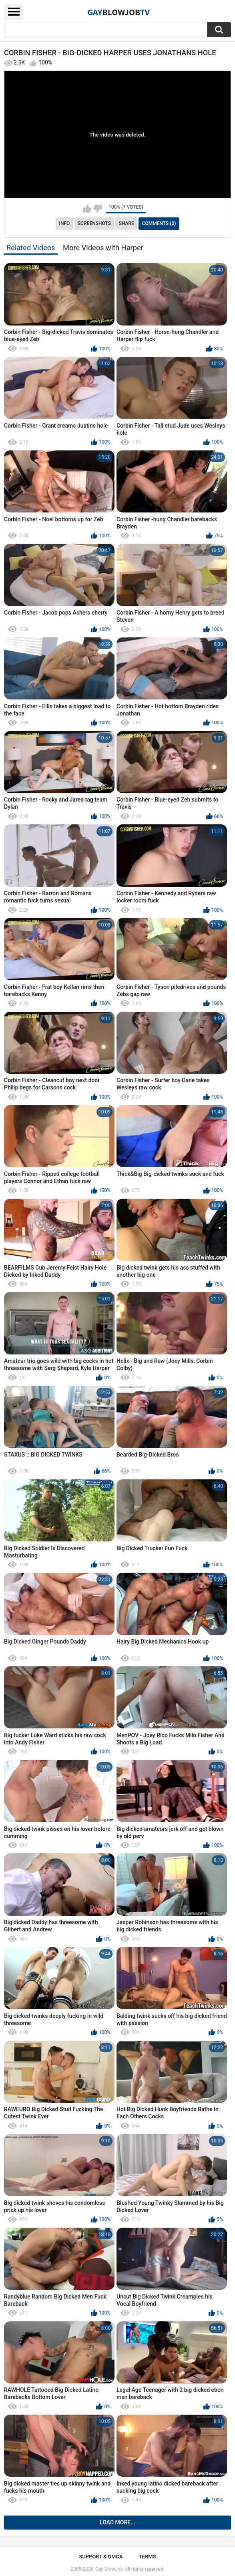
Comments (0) (159, 223)
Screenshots (94, 223)
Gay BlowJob (109, 2569)
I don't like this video (97, 209)
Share (126, 223)
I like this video (87, 209)
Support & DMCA (101, 2557)
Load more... (117, 2522)
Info (64, 223)
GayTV (118, 12)
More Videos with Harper (103, 247)
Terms (147, 2557)
